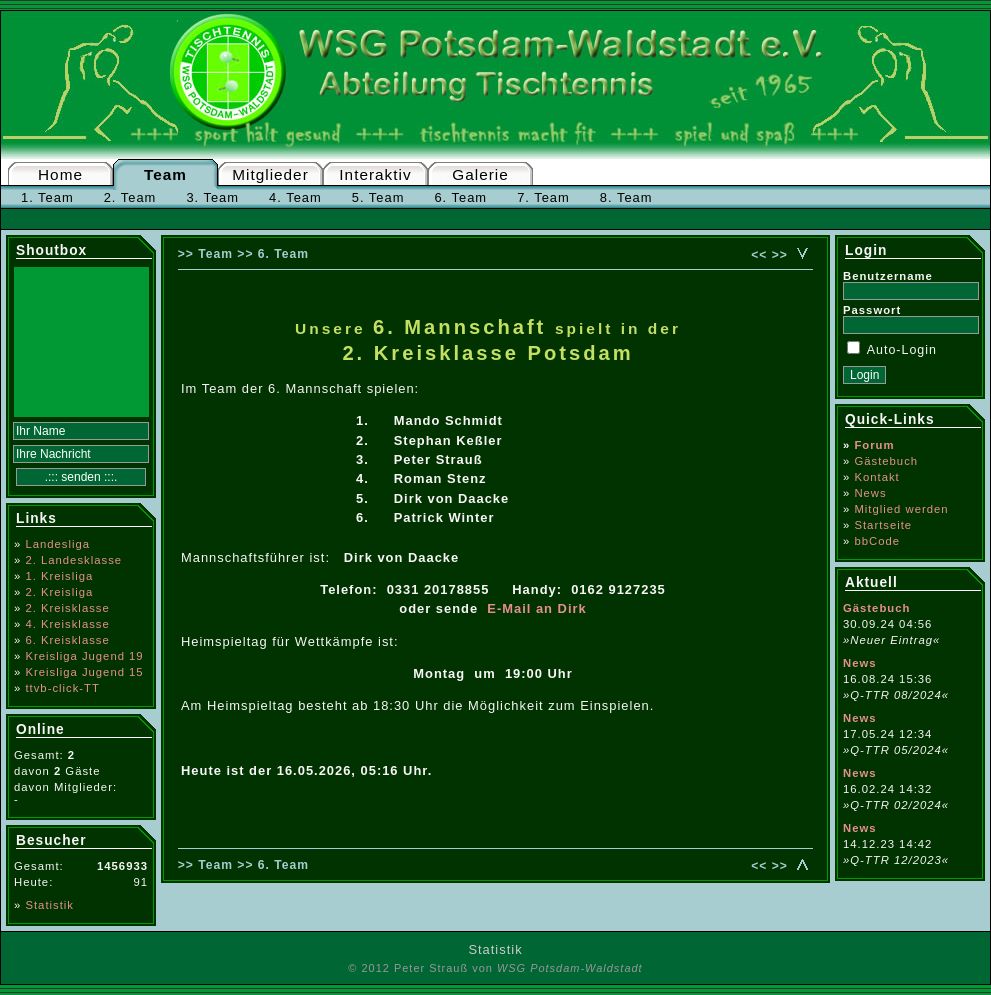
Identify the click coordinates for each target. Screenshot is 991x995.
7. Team (543, 197)
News (870, 493)
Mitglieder (270, 174)
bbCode (877, 541)
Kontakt (876, 477)
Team (165, 174)
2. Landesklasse (73, 560)
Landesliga (57, 544)
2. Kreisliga (59, 592)
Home (60, 174)
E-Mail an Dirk (536, 608)
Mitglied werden (901, 509)
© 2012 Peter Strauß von (495, 968)
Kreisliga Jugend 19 (84, 656)
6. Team (460, 197)
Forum (874, 445)
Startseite (883, 525)
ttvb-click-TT (62, 688)
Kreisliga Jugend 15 (84, 672)
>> (780, 255)
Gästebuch (886, 461)
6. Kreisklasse (67, 640)
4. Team (295, 197)
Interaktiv (375, 174)
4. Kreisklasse (67, 624)
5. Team (378, 197)
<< (759, 255)
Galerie (480, 174)
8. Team (626, 197)
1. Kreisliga (59, 576)
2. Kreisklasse (67, 608)
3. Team (212, 197)
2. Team (130, 197)
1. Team (47, 197)
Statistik (49, 905)
